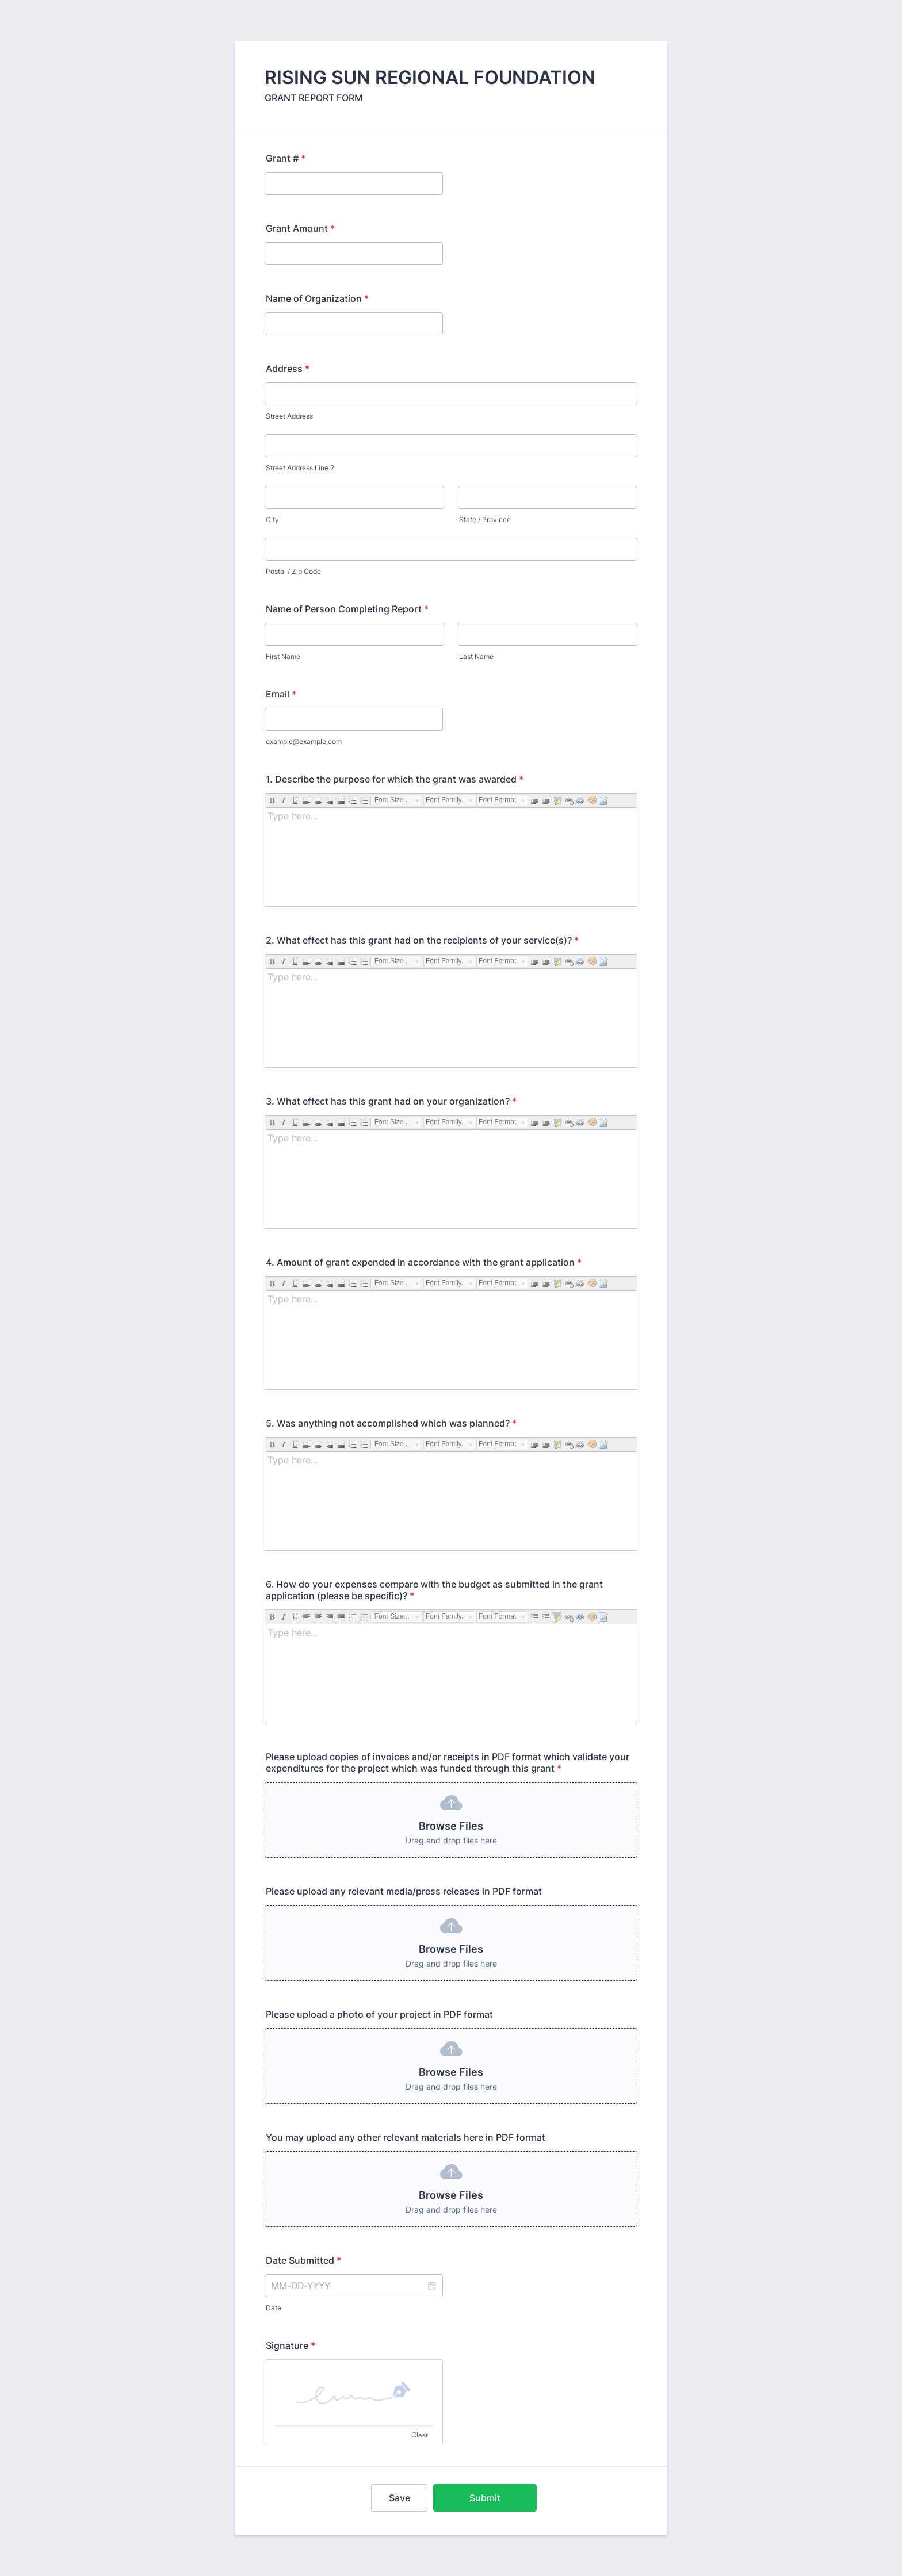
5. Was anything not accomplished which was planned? (391, 1423)
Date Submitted (303, 2260)
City (272, 519)
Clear (419, 2435)
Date (273, 2307)
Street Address (289, 416)
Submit (484, 2498)
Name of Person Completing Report (347, 609)
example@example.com (304, 741)
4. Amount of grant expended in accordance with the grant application (424, 1262)
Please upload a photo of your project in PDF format (379, 2014)
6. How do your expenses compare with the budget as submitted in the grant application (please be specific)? (434, 1589)
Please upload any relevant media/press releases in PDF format (404, 1891)
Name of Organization (317, 298)
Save (399, 2498)
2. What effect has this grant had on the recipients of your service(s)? (422, 940)
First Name (283, 656)
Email (281, 694)
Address (287, 368)
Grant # (285, 158)
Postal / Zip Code (293, 571)
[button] (431, 2285)
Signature (290, 2345)
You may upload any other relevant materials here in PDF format (405, 2137)
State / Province (485, 519)
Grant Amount (300, 228)
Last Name (476, 656)
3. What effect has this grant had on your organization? (391, 1101)
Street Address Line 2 (300, 467)
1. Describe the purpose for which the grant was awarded (394, 779)
